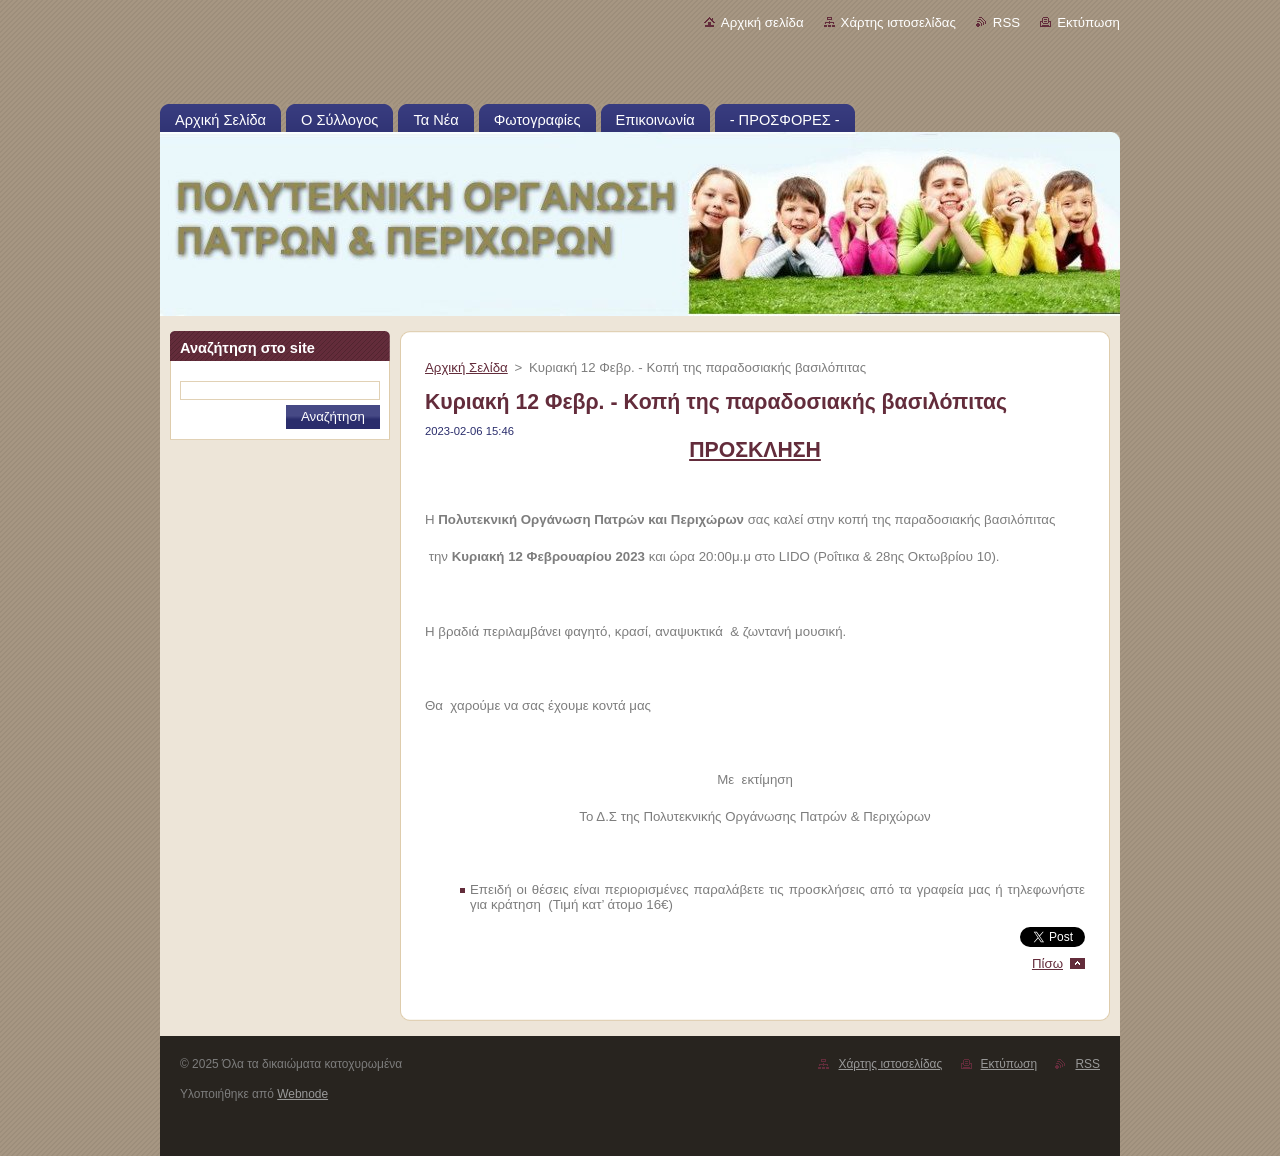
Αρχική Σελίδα (466, 367)
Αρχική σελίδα (762, 22)
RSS (1006, 22)
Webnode (302, 1094)
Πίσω (1047, 963)
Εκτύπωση (1088, 22)
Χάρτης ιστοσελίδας (898, 22)
